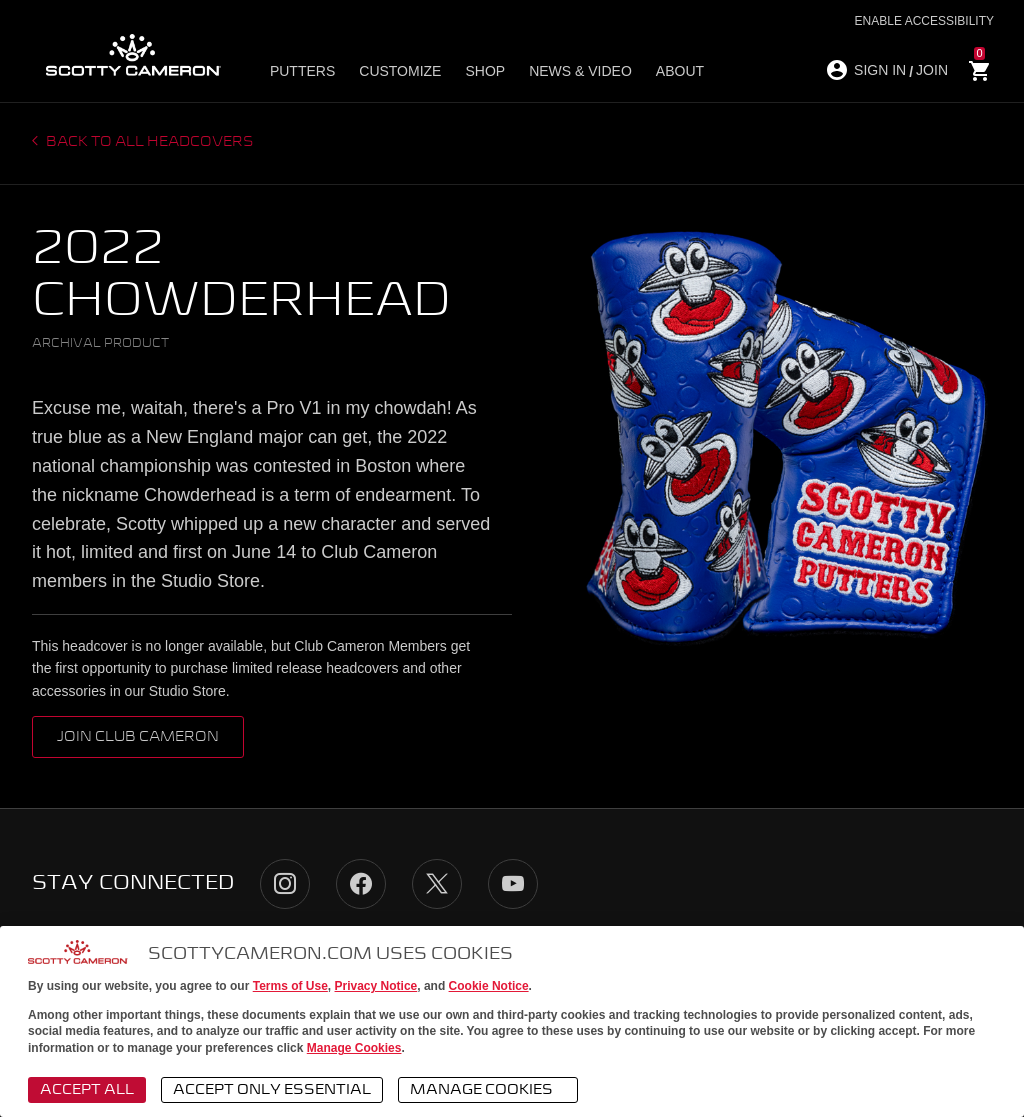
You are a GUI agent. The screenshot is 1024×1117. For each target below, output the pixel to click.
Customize (400, 71)
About (680, 71)
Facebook (361, 884)
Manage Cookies (354, 1048)
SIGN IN (880, 70)
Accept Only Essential (272, 1090)
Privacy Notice (376, 986)
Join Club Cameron (138, 737)
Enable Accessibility (924, 21)
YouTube (513, 884)
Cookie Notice (489, 986)
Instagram (285, 884)
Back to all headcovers (148, 142)
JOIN (932, 70)
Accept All (87, 1090)
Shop (485, 71)
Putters (302, 71)
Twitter (437, 884)
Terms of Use (290, 986)
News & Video (580, 71)
